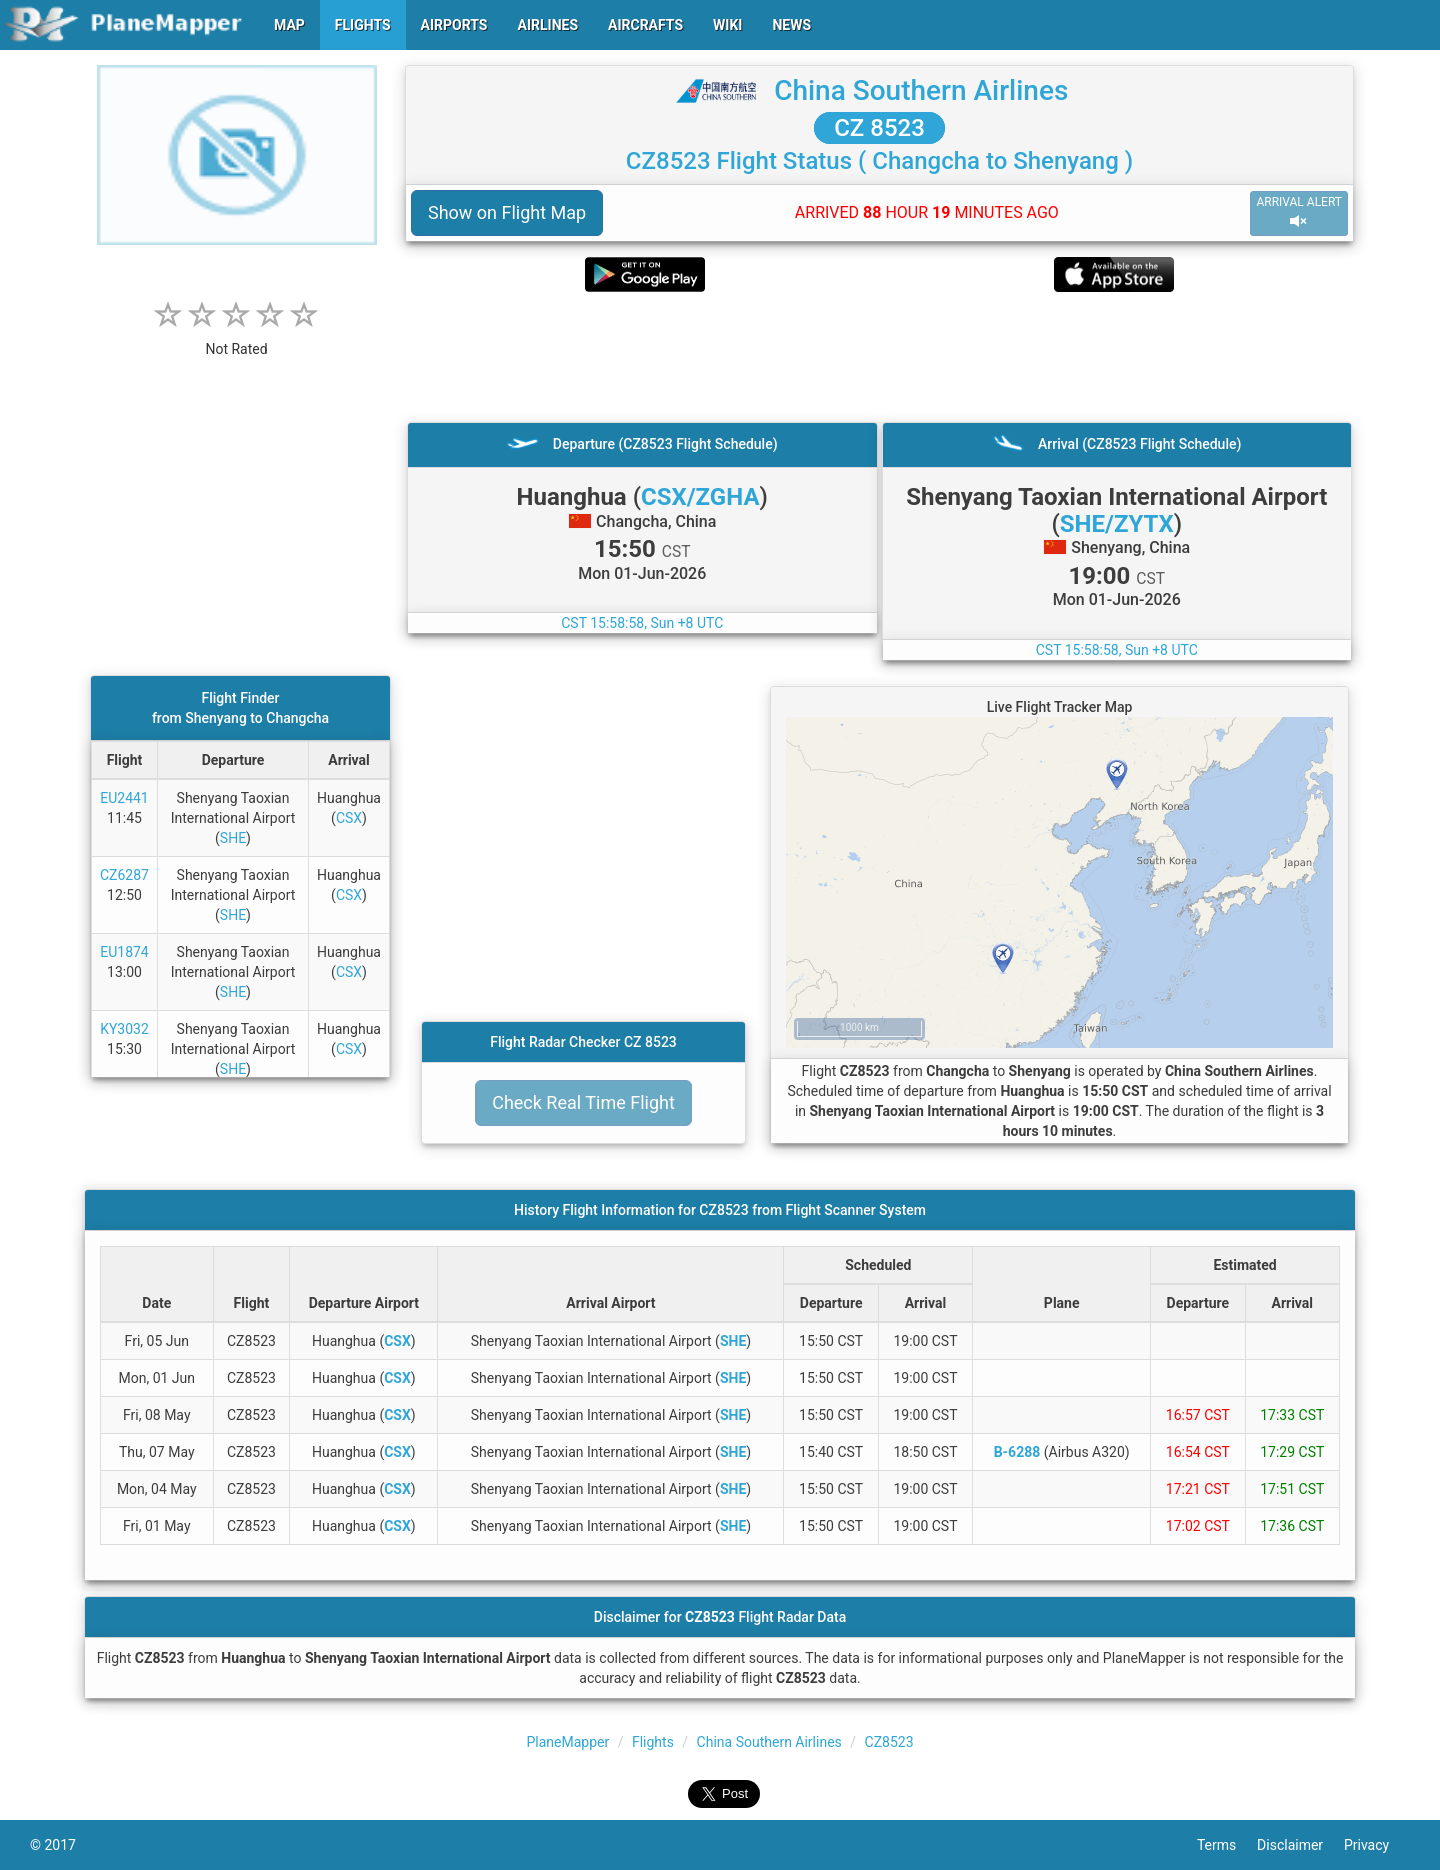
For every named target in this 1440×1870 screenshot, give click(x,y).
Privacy (1377, 1845)
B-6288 (1017, 1452)
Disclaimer (1300, 1845)
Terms (1227, 1845)
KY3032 (124, 1029)
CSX (349, 818)
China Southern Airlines (921, 90)
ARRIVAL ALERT (1299, 212)
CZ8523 (889, 1742)
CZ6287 (124, 875)
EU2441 (124, 798)
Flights (653, 1742)
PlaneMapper (567, 1742)
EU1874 (124, 952)
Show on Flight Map (507, 212)
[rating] (237, 338)
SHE (233, 838)
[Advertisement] (879, 357)
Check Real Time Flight (583, 1102)
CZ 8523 (879, 128)
